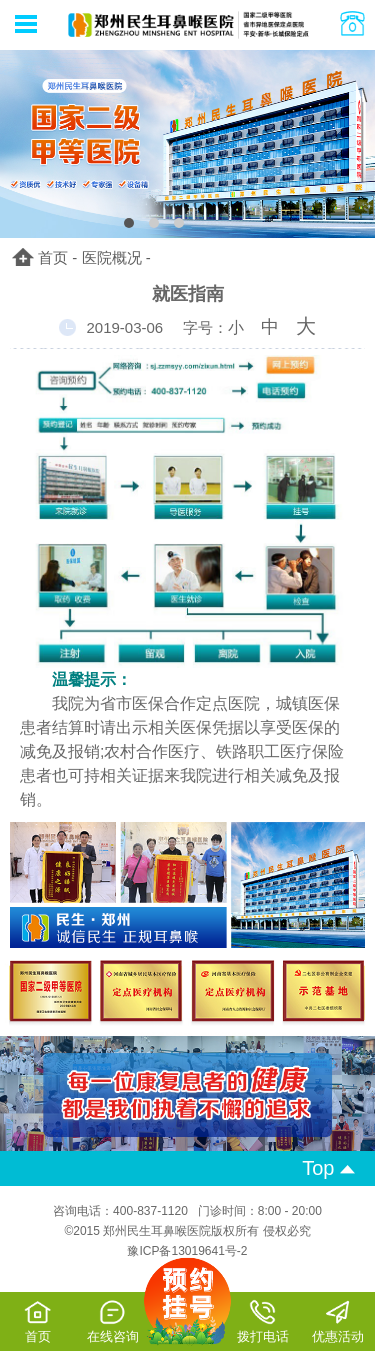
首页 (53, 257)
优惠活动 (338, 1321)
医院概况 (112, 257)
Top (328, 1168)
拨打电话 (263, 1321)
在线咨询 (113, 1321)
